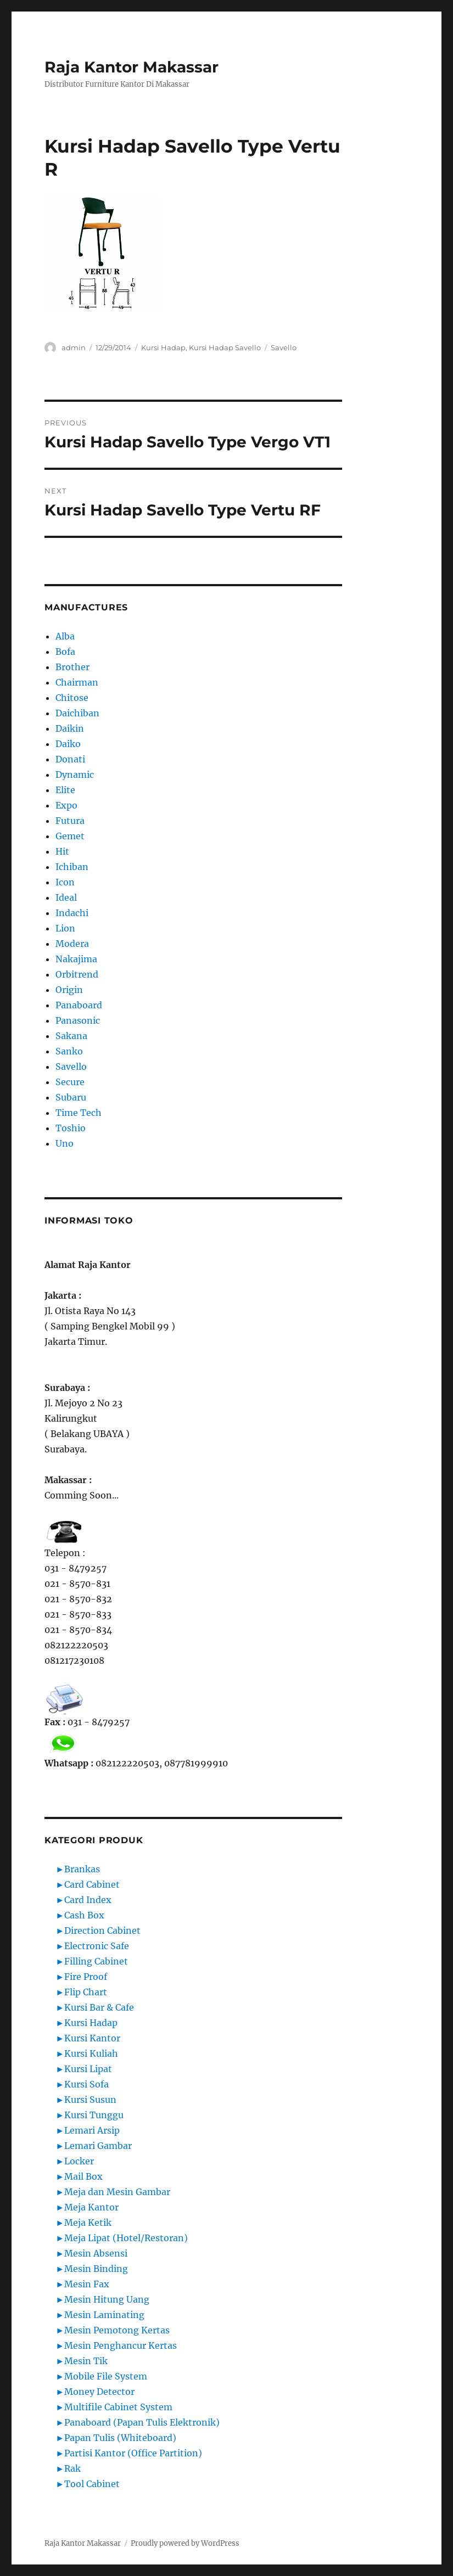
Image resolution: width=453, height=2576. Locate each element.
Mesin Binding (96, 2268)
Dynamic (74, 774)
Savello (284, 347)
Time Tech (78, 1112)
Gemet (70, 835)
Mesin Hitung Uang (106, 2299)
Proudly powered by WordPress (185, 2543)
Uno (64, 1143)
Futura (70, 820)
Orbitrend (76, 974)
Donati (70, 759)
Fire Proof (85, 1976)
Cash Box (84, 1915)
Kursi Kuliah (91, 2053)
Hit (62, 851)
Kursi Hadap (163, 347)
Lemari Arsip (92, 2130)
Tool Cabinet (92, 2483)
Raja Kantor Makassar (131, 67)
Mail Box (83, 2176)
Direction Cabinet (102, 1930)
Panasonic (77, 1020)
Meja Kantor (91, 2207)
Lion (65, 928)
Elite (65, 789)
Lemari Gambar (98, 2145)
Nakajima (76, 958)
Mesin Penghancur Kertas (120, 2345)
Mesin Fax (86, 2283)
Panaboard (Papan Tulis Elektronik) (142, 2422)
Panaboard (78, 1005)
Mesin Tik (86, 2360)
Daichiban (77, 713)
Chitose (71, 697)
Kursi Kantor (92, 2038)
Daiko (68, 743)
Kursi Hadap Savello (225, 347)
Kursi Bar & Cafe (99, 2007)
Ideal (66, 897)
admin (73, 347)
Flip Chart (85, 1991)
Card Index (87, 1899)
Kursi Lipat (88, 2068)
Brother (72, 666)
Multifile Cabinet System (118, 2406)
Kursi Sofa (86, 2084)
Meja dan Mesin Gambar (117, 2191)
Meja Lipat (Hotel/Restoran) (126, 2237)
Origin (69, 989)
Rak (72, 2468)
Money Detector (99, 2391)
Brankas (82, 1869)
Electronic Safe (96, 1945)
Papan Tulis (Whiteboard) (120, 2437)
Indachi (71, 912)
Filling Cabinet (96, 1961)
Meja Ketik (87, 2222)
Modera (72, 943)
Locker (79, 2161)
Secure (70, 1081)
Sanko (69, 1051)
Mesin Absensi (95, 2253)
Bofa (65, 651)
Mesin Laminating (104, 2314)
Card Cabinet (92, 1884)
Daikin (69, 728)
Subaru (70, 1097)
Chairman (76, 682)
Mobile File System (105, 2376)
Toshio (70, 1128)
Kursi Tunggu (94, 2114)
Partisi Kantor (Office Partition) (133, 2453)
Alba (65, 636)
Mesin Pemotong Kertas (117, 2330)
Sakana (71, 1035)
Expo (66, 805)
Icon (65, 882)
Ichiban (71, 866)
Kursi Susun (90, 2099)
